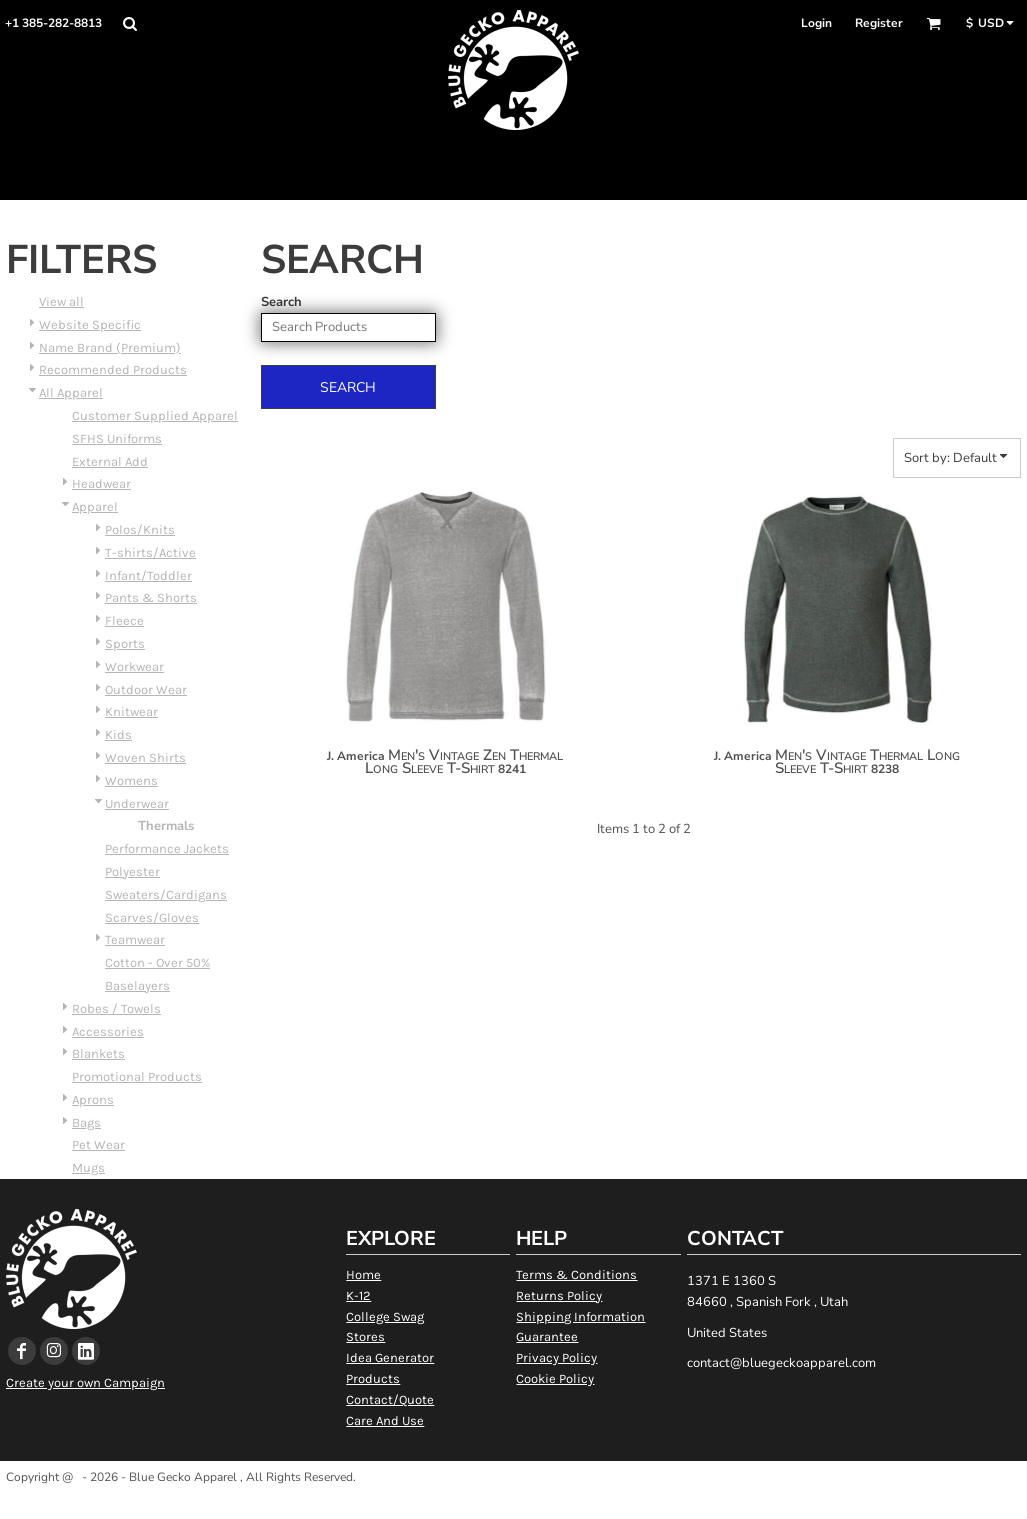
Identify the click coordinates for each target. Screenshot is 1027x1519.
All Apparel (71, 392)
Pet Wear (98, 1144)
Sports (125, 643)
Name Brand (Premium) (110, 347)
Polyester (132, 871)
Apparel (95, 506)
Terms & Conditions (576, 1274)
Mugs (88, 1167)
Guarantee (547, 1336)
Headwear (101, 483)
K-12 (358, 1295)
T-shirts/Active (150, 552)
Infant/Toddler (148, 575)
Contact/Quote (390, 1399)
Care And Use (385, 1420)
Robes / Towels (116, 1008)
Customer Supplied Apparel (155, 415)
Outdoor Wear (146, 689)
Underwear (137, 803)
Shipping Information (580, 1316)
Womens (131, 780)
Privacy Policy (556, 1357)
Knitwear (131, 711)
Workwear (134, 666)
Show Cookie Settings (513, 1502)
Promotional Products (137, 1076)
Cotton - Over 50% (157, 962)
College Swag (385, 1316)
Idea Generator (390, 1357)
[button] (129, 23)
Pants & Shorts (151, 597)
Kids (118, 734)
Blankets (98, 1053)
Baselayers (137, 985)
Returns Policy (559, 1295)
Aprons (93, 1099)
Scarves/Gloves (152, 917)
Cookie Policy (555, 1378)
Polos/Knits (140, 529)
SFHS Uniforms (117, 438)
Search (281, 302)
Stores (365, 1336)
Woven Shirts (145, 757)
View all (61, 301)
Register (879, 23)
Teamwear (135, 939)
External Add (110, 461)
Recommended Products (113, 369)
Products (373, 1378)
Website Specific (90, 324)
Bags (86, 1122)
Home (363, 1274)
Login (816, 23)
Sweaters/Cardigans (166, 894)
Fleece (124, 620)
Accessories (108, 1031)
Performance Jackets (167, 848)
